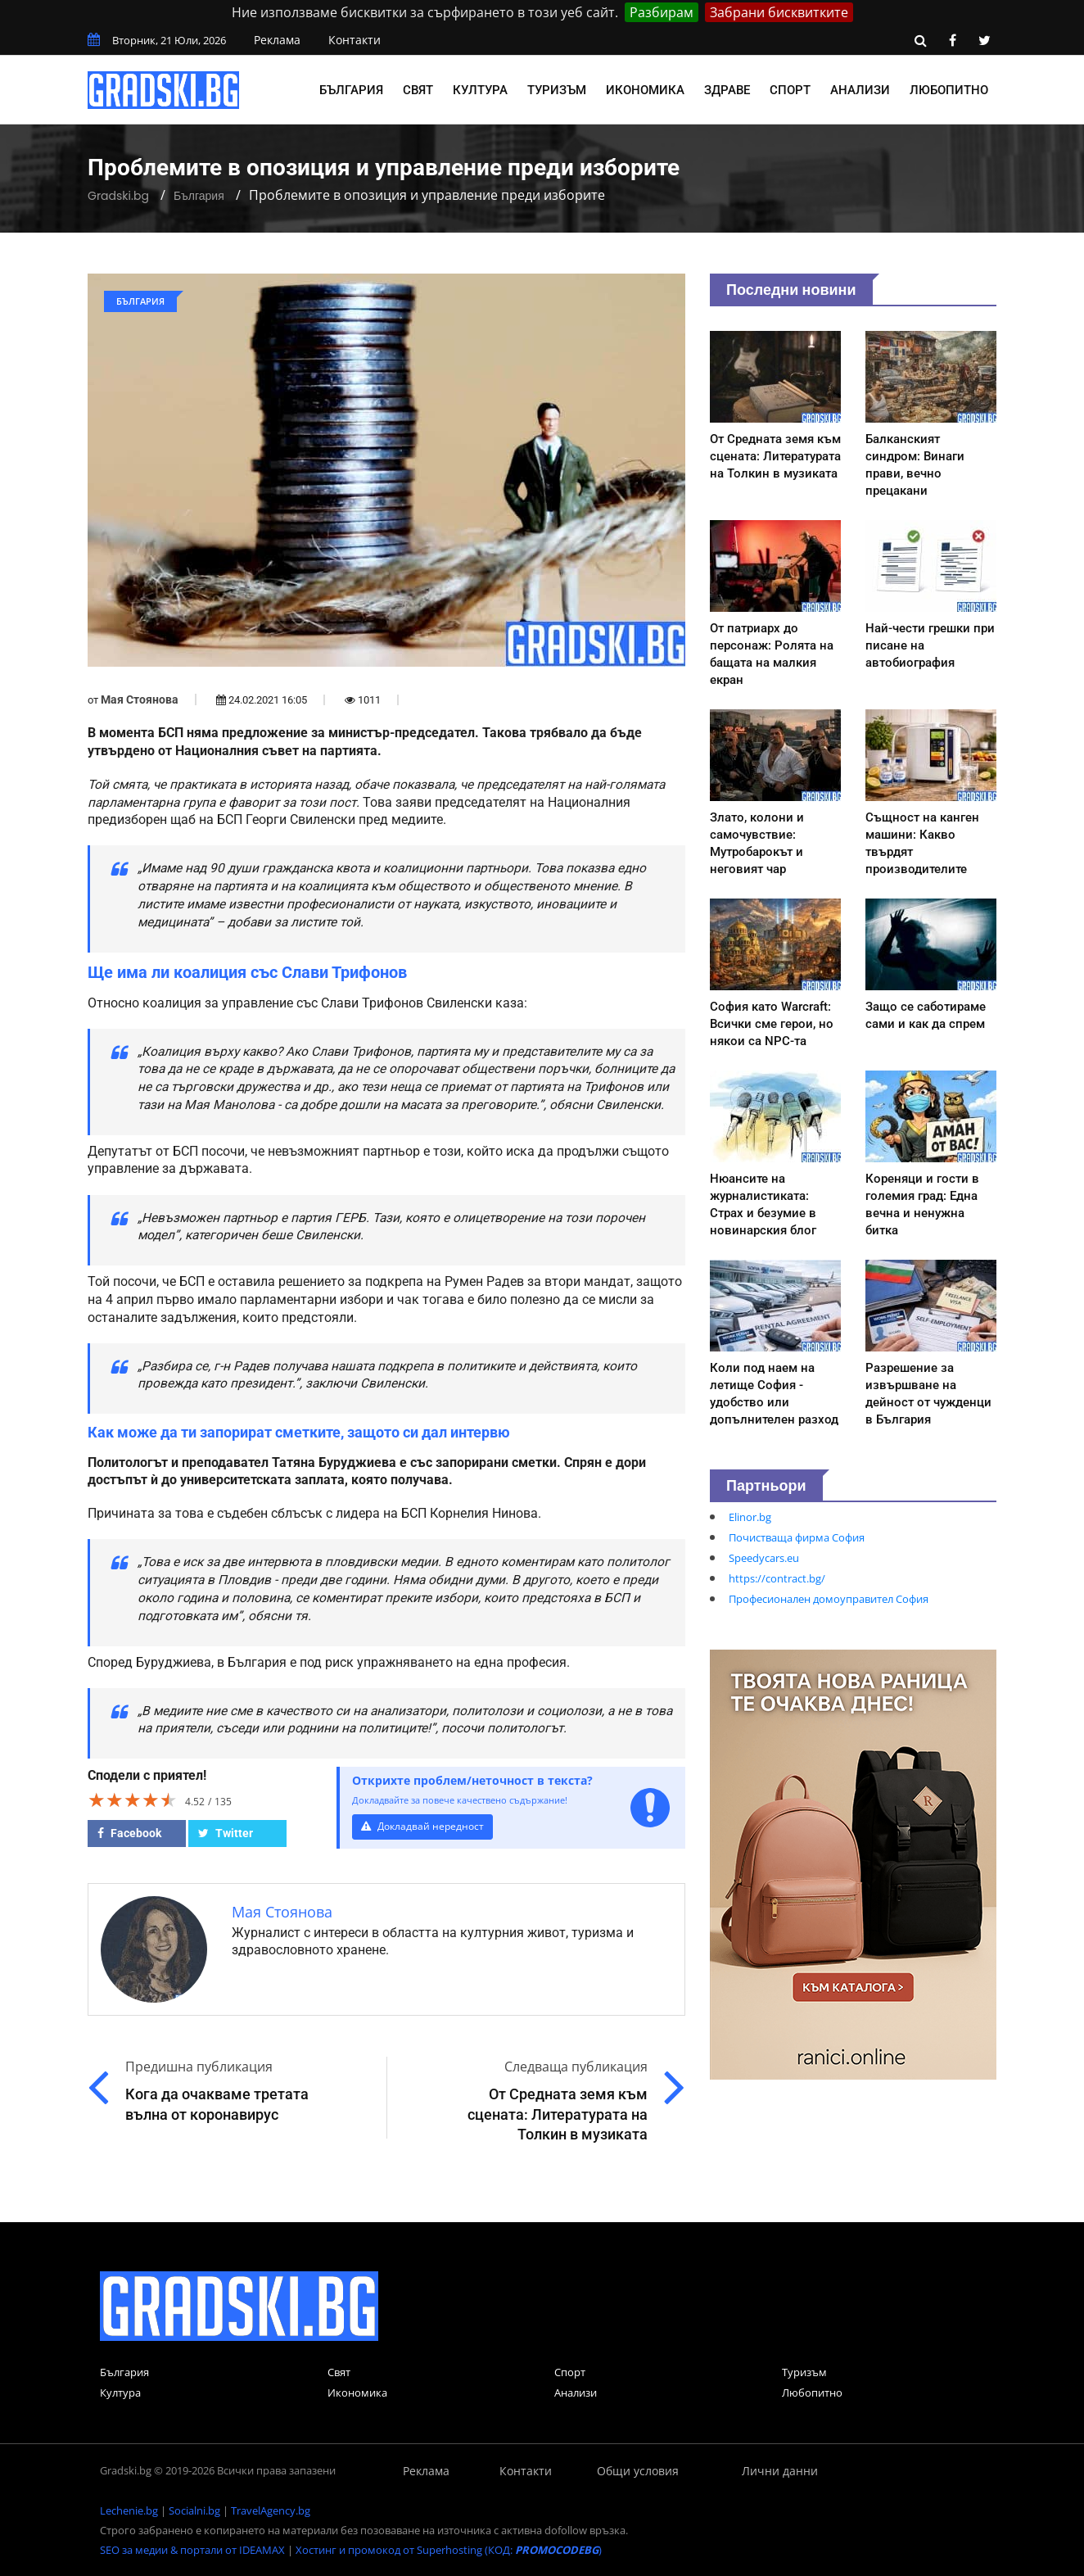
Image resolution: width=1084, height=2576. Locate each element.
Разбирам (661, 12)
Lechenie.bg (129, 2510)
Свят (418, 90)
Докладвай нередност (425, 1826)
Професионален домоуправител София (828, 1598)
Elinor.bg (750, 1517)
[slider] (133, 1799)
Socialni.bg (194, 2510)
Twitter (225, 1833)
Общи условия (638, 2471)
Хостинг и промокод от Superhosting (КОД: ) (449, 2549)
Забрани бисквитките (779, 12)
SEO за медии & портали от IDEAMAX (192, 2549)
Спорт (790, 90)
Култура (480, 90)
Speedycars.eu (764, 1558)
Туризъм (556, 90)
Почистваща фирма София (797, 1537)
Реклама (277, 40)
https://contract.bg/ (777, 1578)
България (351, 90)
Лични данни (780, 2471)
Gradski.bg (118, 196)
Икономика (645, 90)
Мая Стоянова (139, 699)
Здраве (727, 90)
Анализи (860, 90)
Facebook (129, 1833)
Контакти (354, 40)
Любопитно (949, 90)
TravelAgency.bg (270, 2510)
